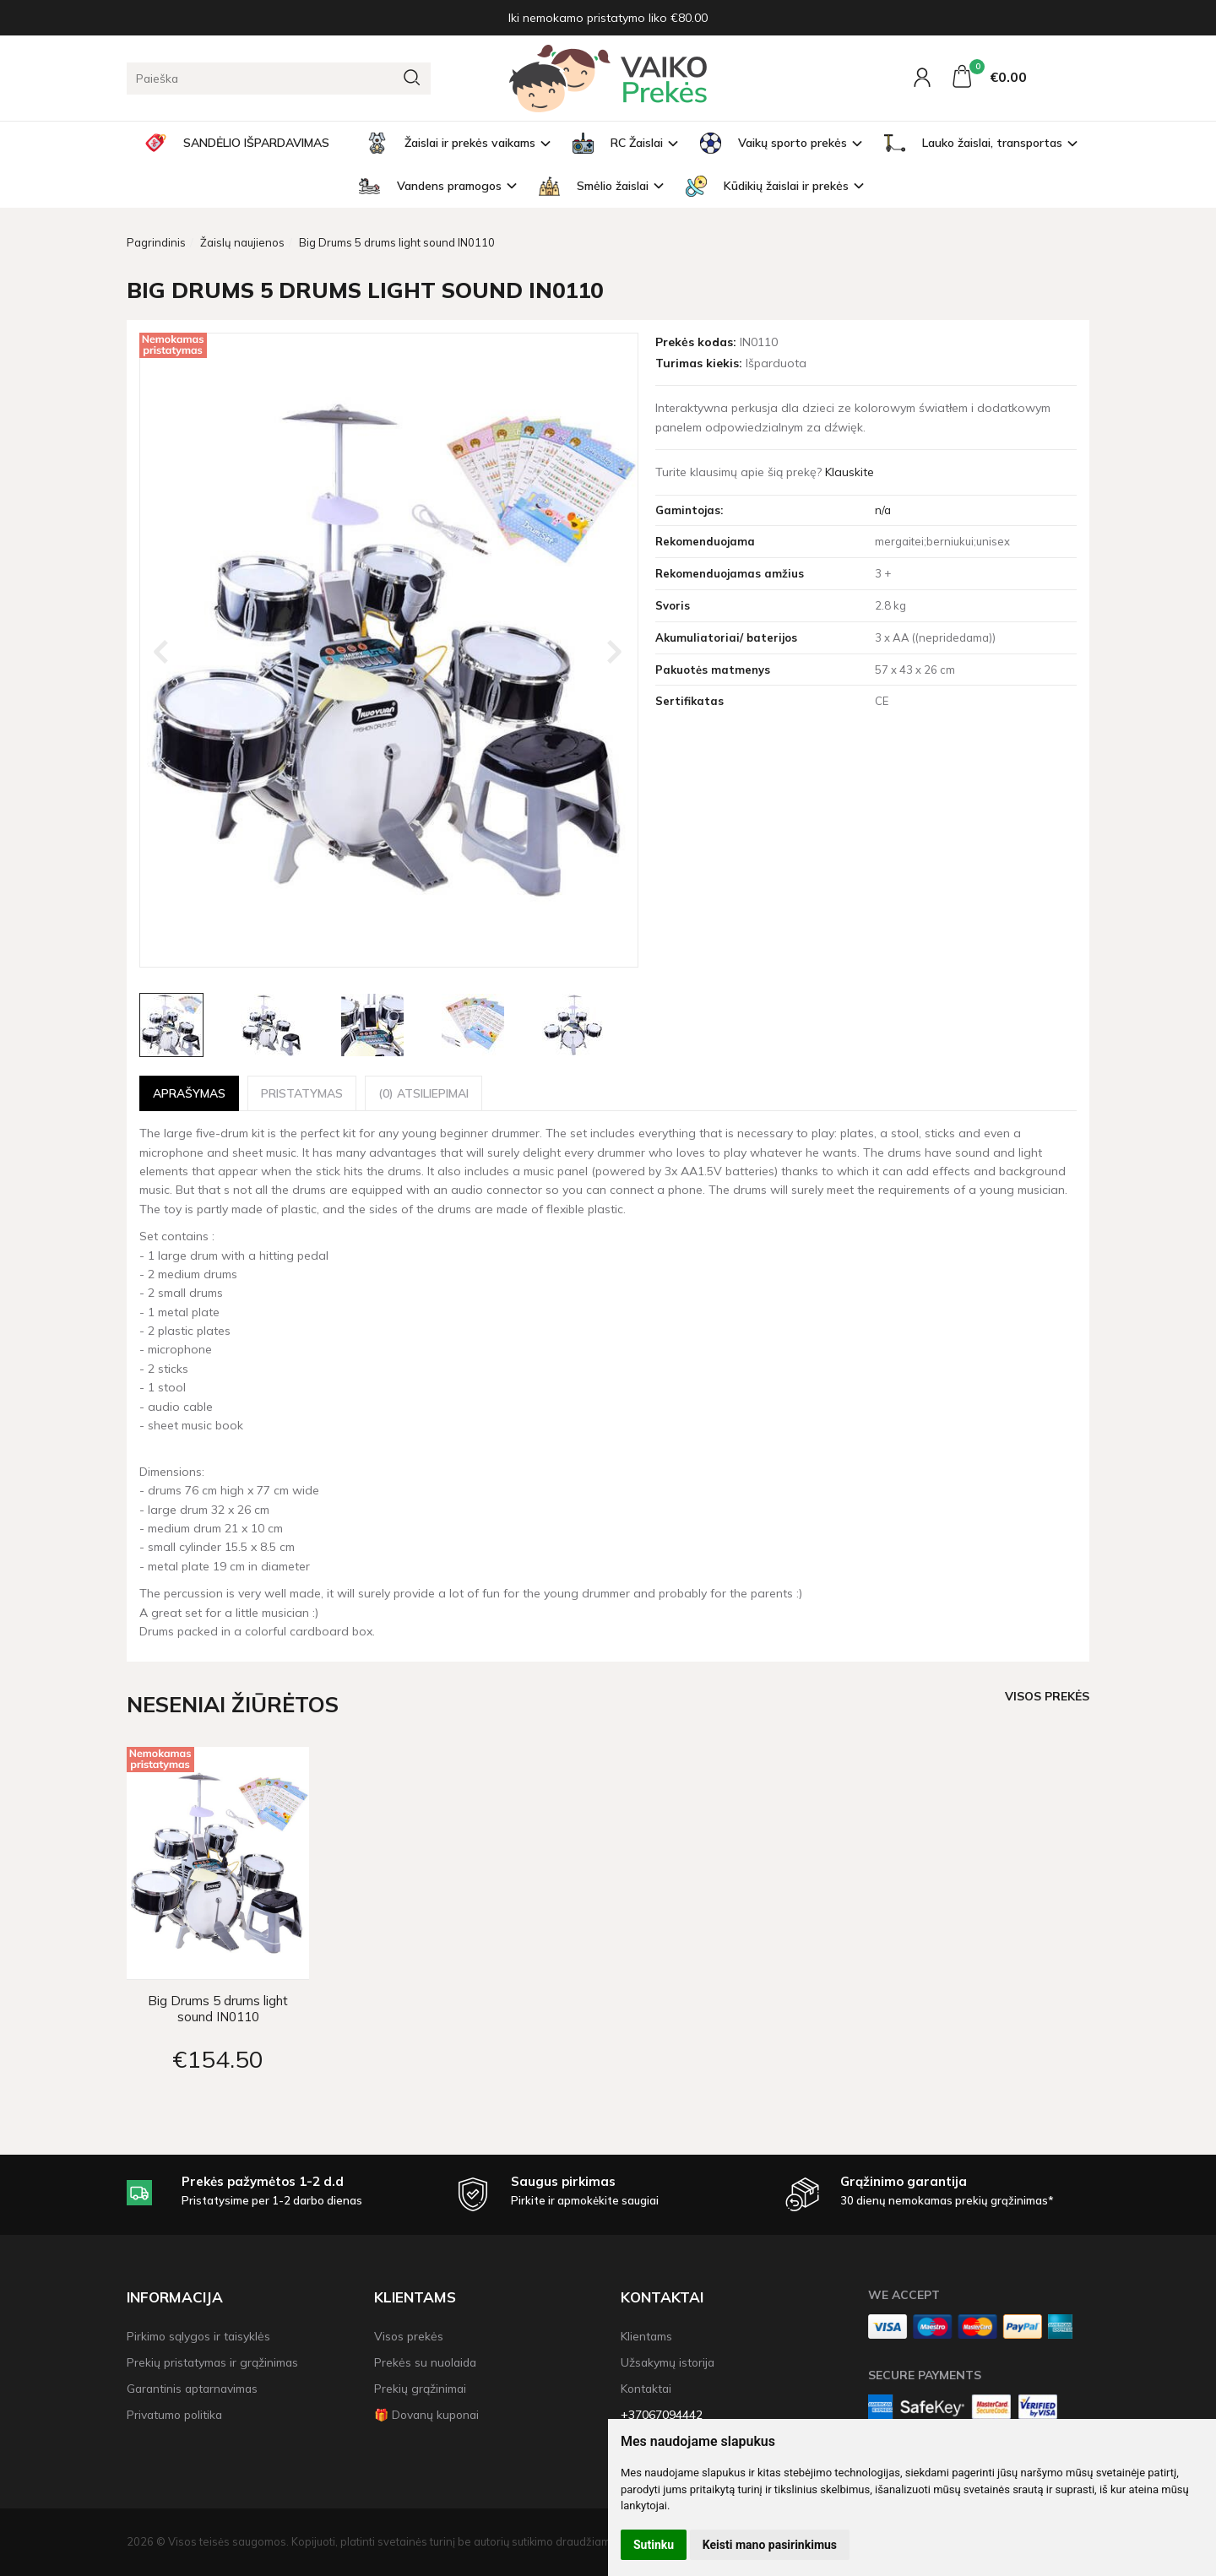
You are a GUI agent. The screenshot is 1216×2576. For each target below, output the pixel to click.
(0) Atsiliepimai (423, 1093)
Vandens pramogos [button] (430, 186)
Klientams (415, 2297)
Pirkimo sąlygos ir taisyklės (198, 2336)
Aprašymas (189, 1093)
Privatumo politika (174, 2414)
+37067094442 (662, 2414)
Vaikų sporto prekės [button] (773, 143)
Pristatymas (302, 1093)
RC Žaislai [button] (618, 143)
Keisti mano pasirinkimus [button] (770, 2545)
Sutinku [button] (653, 2545)
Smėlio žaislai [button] (594, 186)
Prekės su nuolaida (425, 2362)
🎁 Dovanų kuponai (426, 2414)
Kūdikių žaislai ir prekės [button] (767, 186)
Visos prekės (1047, 1696)
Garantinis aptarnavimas (192, 2388)
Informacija (175, 2297)
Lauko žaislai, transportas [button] (973, 143)
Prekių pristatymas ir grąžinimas (212, 2362)
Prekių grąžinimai (420, 2388)
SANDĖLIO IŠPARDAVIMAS (237, 143)
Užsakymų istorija (667, 2362)
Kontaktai (662, 2297)
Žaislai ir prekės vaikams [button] (450, 143)
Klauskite (849, 472)
